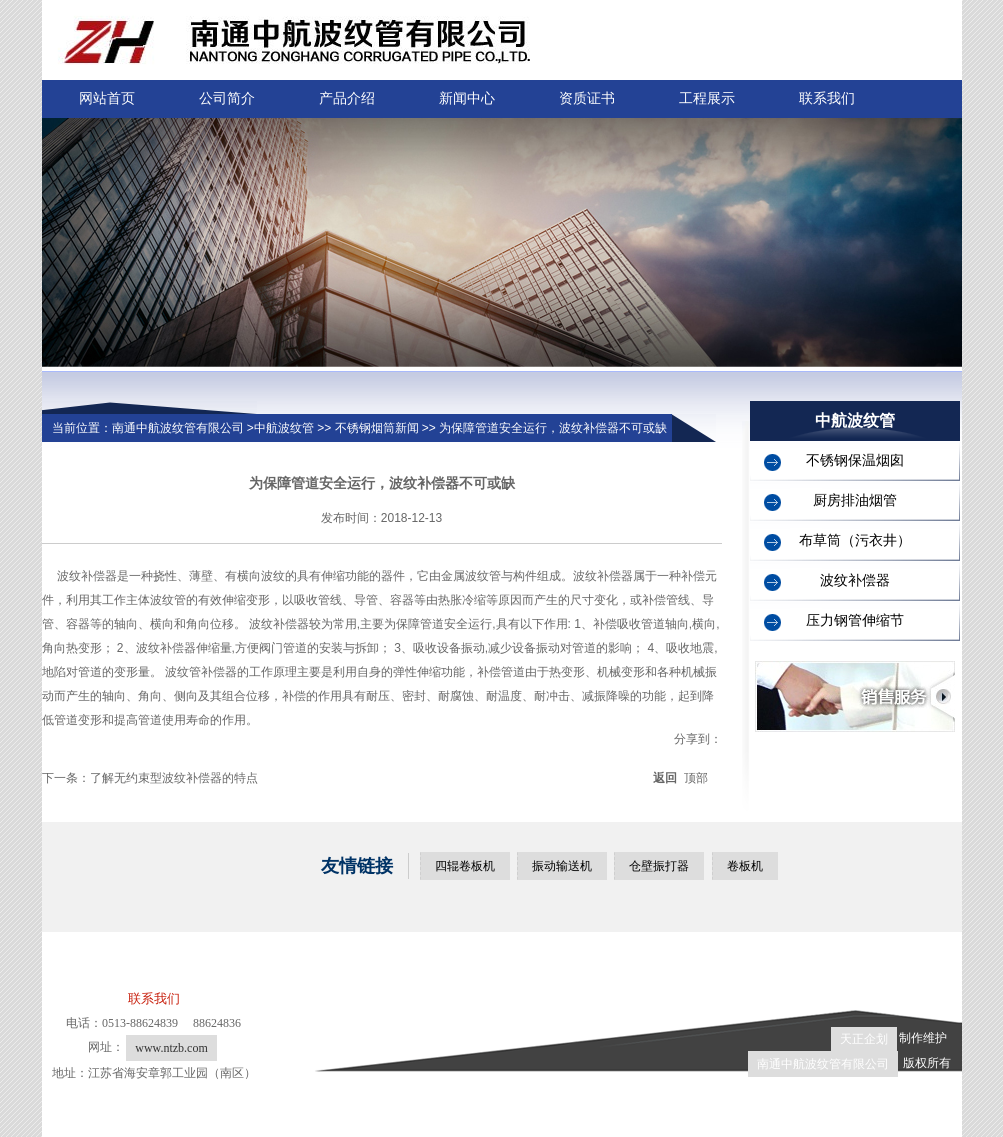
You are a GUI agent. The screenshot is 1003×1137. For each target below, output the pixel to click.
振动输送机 (562, 866)
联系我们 (827, 98)
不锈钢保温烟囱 (855, 460)
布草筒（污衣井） (855, 540)
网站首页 (107, 98)
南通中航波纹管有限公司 (823, 1064)
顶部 (696, 778)
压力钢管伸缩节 (855, 620)
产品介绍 (347, 98)
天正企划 (864, 1039)
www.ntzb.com (171, 1048)
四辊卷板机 (465, 866)
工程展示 (707, 98)
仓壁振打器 (659, 866)
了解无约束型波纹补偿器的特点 (174, 778)
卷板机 (745, 866)
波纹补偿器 (855, 580)
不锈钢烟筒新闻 (377, 428)
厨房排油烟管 (855, 500)
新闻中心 (467, 98)
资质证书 (587, 98)
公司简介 (227, 98)
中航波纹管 (284, 428)
